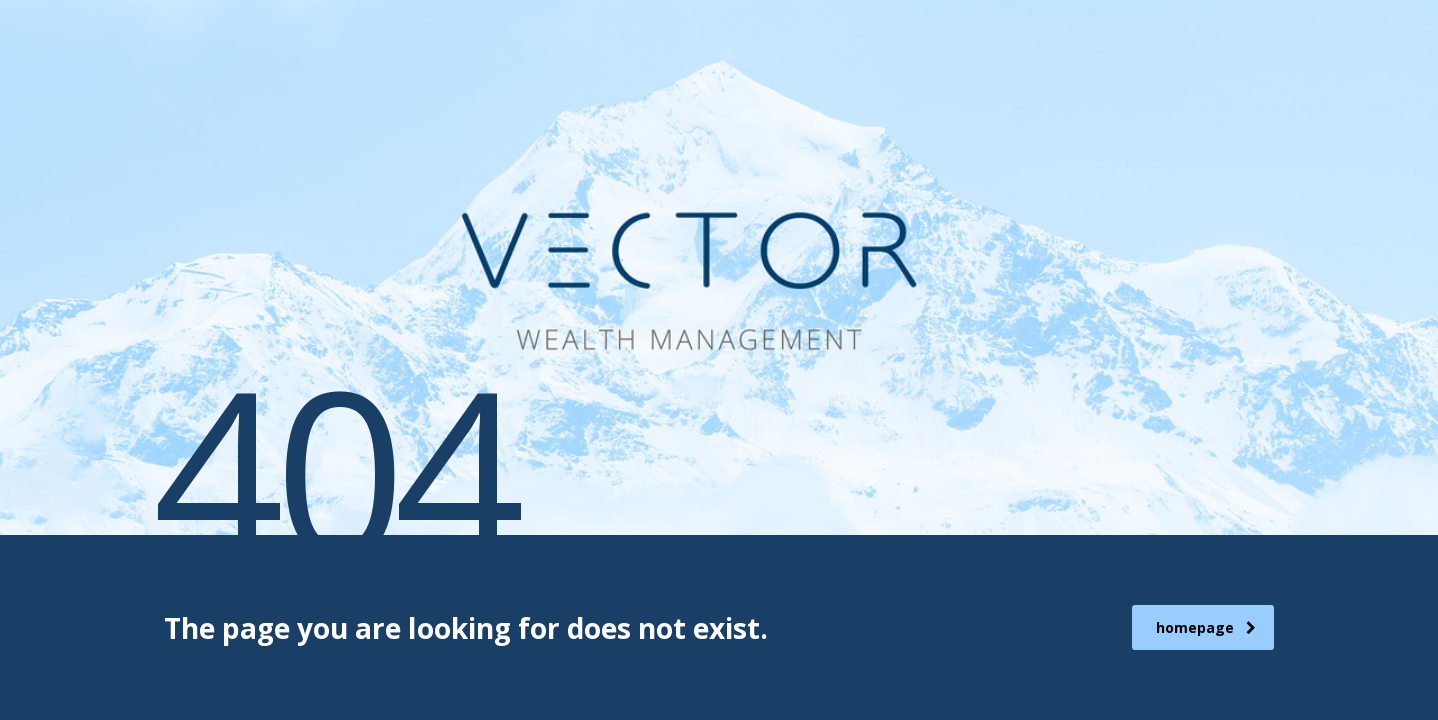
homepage (1206, 627)
